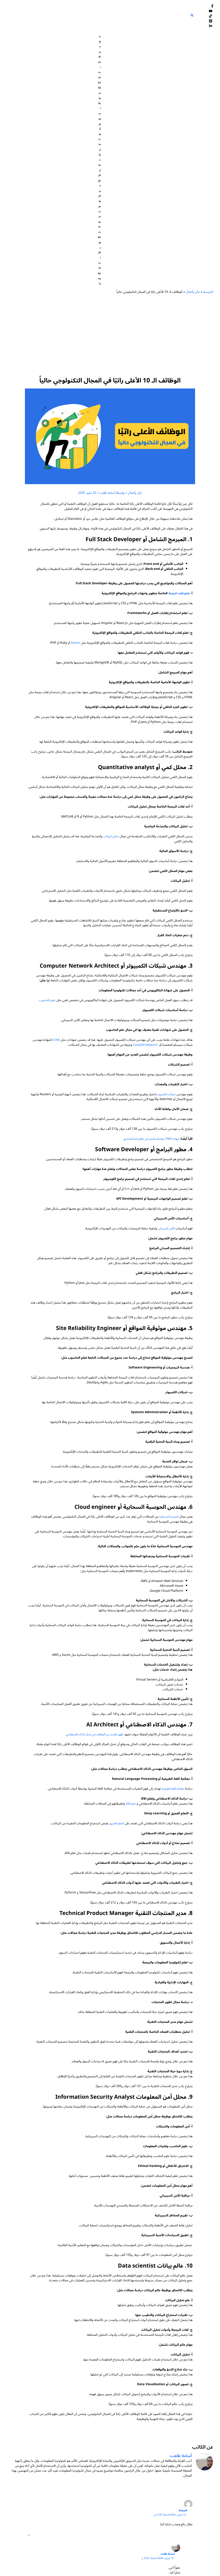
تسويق (101, 2524)
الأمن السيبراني (165, 963)
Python (75, 377)
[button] (7, 6)
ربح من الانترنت (96, 2538)
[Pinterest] (191, 7)
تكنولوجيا (100, 2533)
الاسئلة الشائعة (150, 2519)
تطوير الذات (98, 2528)
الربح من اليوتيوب (95, 2514)
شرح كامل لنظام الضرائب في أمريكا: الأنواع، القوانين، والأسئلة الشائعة (30, 2536)
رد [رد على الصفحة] (29, 2269)
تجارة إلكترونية (97, 2519)
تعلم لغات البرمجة (178, 327)
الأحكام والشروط (150, 2528)
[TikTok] (198, 7)
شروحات (100, 2543)
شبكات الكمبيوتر (165, 828)
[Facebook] (212, 7)
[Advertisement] (110, 56)
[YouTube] (205, 7)
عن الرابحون (152, 2514)
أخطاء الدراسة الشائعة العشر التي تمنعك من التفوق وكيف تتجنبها (32, 2526)
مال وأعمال (135, 227)
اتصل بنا (154, 2509)
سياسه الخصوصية (148, 2524)
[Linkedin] (184, 7)
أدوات (102, 2509)
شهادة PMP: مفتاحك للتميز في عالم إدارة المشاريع (148, 873)
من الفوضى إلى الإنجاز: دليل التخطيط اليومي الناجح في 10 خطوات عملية (33, 2514)
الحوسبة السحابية (167, 1251)
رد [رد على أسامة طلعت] (35, 2317)
